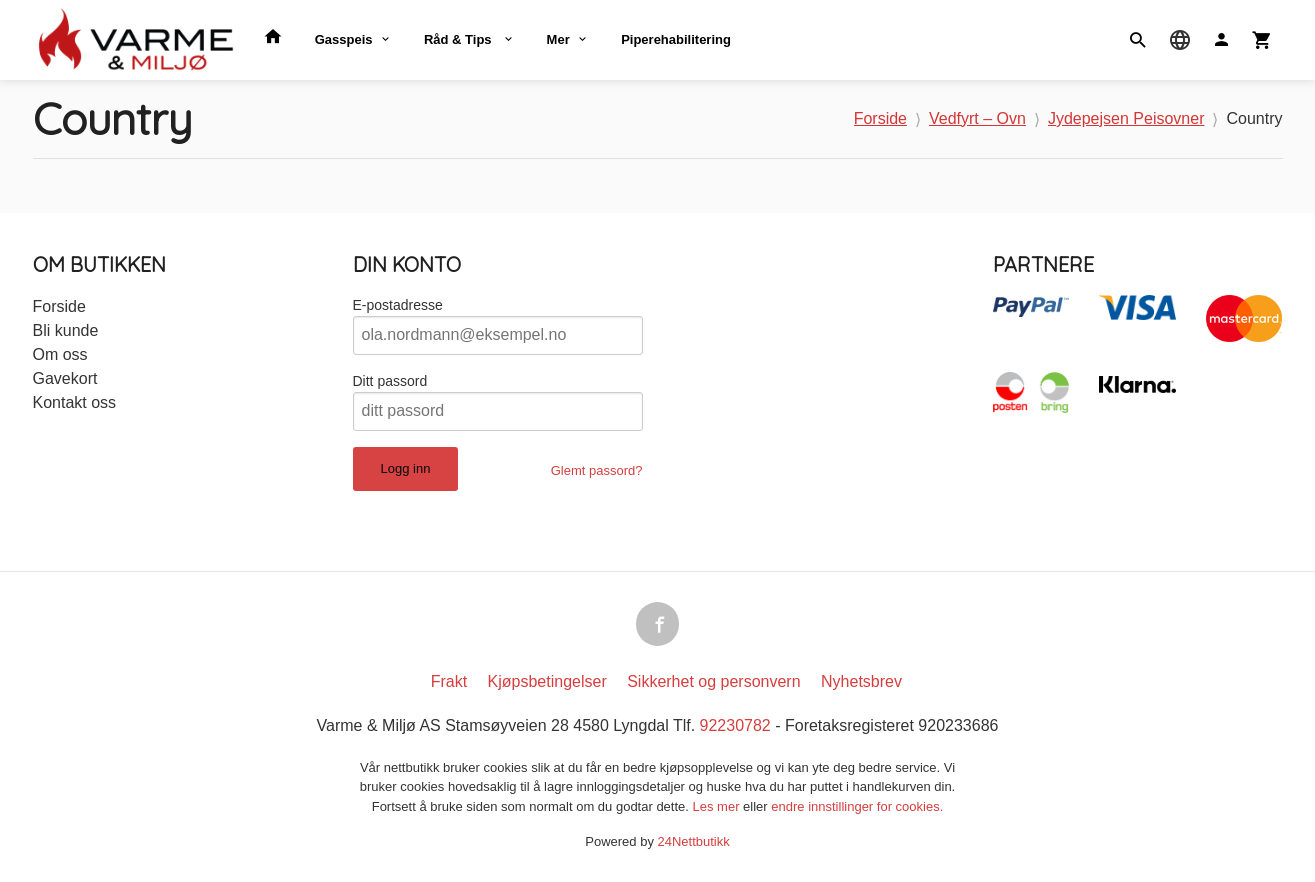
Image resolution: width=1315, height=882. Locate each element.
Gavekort (65, 378)
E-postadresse (398, 305)
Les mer (718, 806)
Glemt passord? (597, 470)
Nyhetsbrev (861, 681)
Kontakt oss (75, 402)
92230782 (735, 725)
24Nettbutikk (694, 841)
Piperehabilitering (676, 39)
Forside (880, 118)
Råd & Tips (459, 39)
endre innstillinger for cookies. (857, 806)
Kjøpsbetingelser (547, 681)
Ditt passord (390, 381)
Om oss (60, 354)
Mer (558, 39)
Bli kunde (66, 330)
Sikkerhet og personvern (713, 681)
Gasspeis (344, 39)
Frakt (449, 681)
